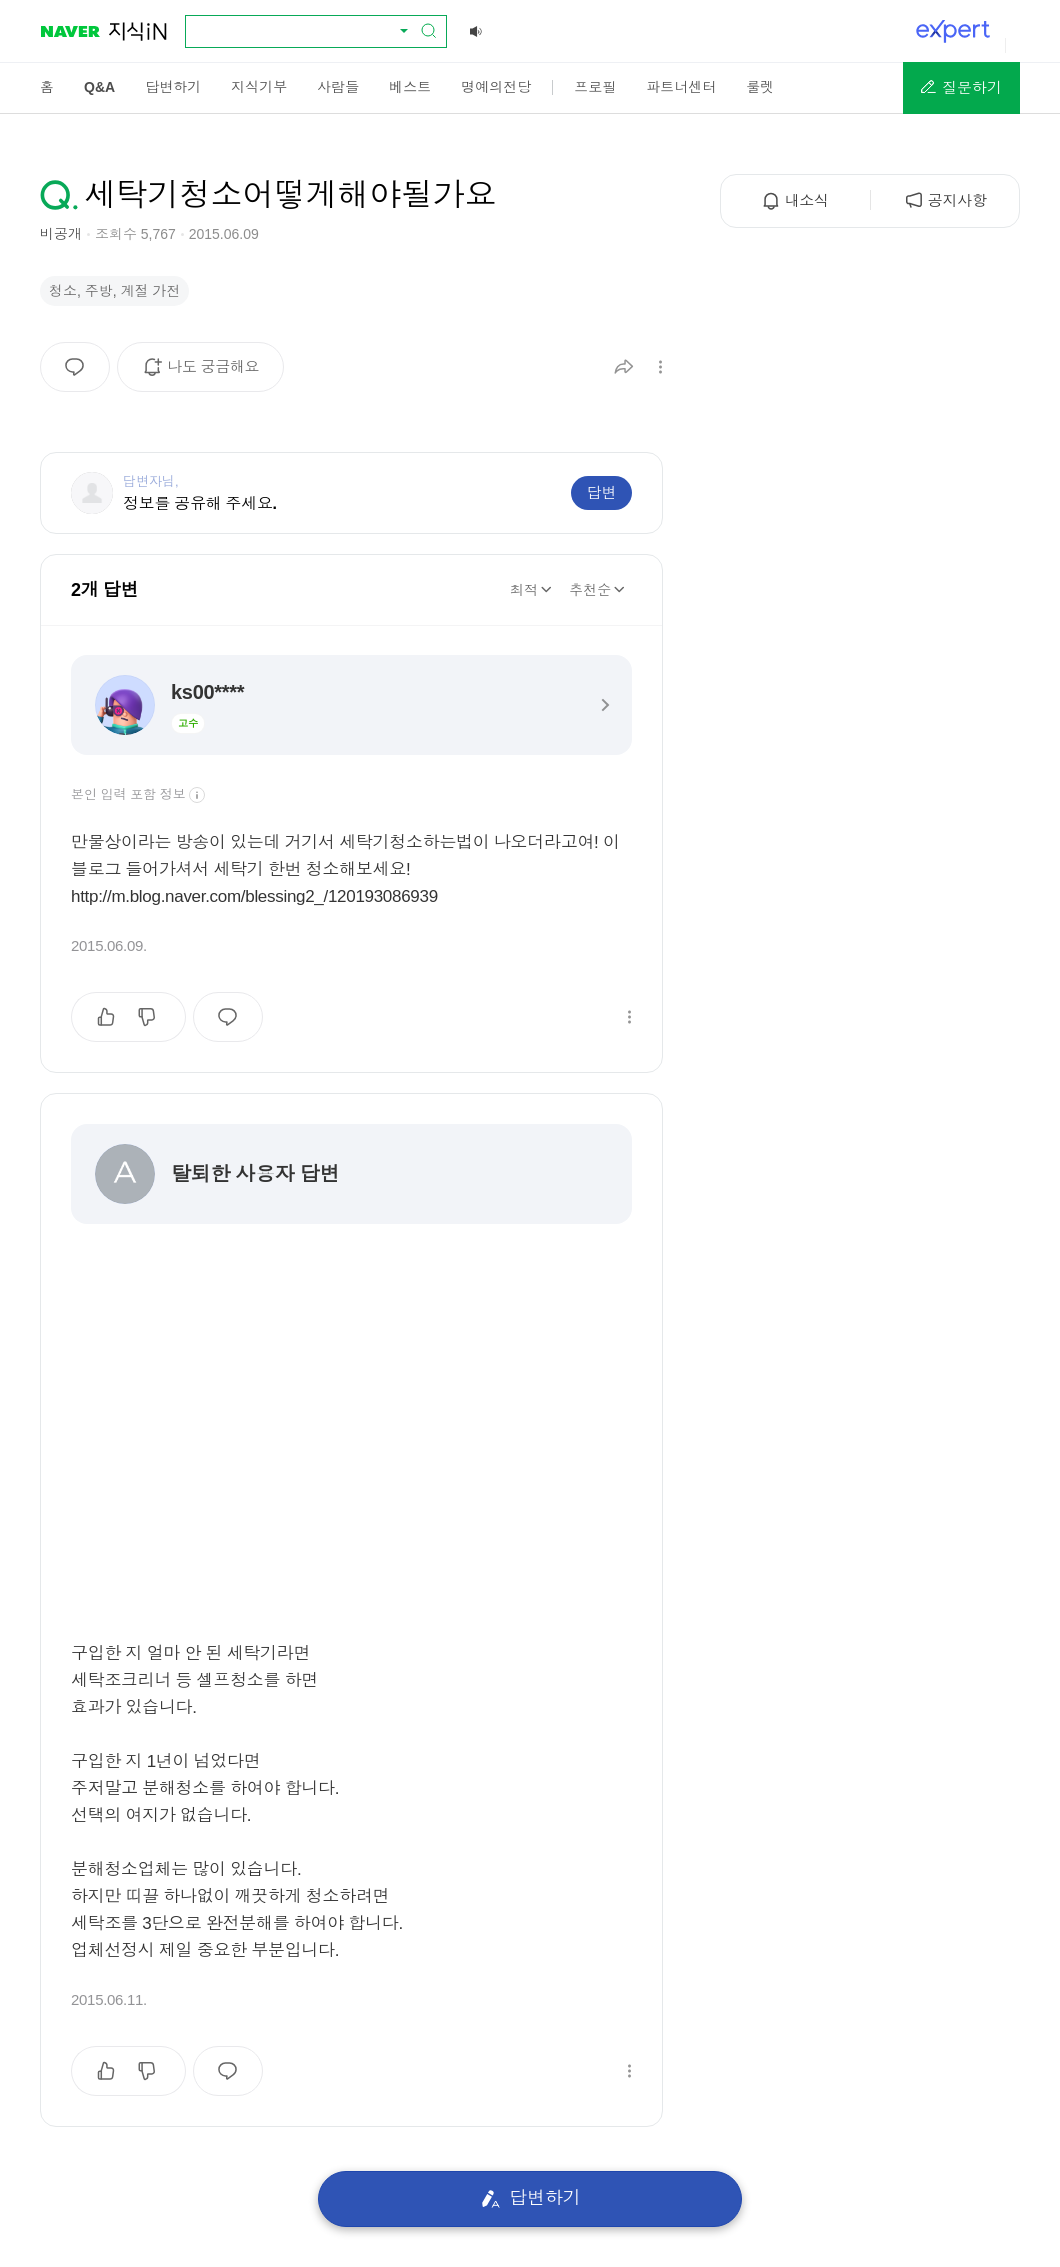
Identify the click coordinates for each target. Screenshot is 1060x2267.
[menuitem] (47, 87)
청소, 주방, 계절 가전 (114, 291)
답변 (601, 492)
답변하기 (530, 2198)
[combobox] (304, 31)
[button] (961, 88)
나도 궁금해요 (207, 374)
